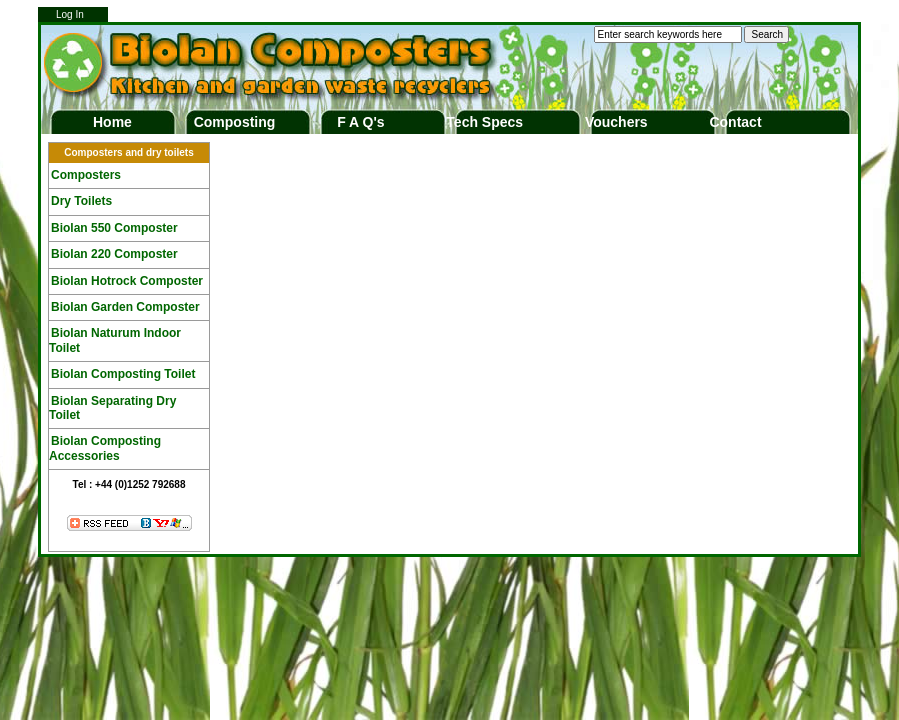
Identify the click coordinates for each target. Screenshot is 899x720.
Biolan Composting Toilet (123, 374)
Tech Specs (484, 122)
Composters (86, 175)
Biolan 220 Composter (114, 254)
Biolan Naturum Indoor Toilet (115, 340)
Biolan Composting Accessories (105, 448)
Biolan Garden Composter (125, 307)
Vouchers (616, 122)
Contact (735, 122)
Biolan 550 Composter (114, 228)
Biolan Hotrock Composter (127, 281)
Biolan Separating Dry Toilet (112, 408)
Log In (70, 14)
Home (112, 122)
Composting (235, 122)
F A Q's (360, 122)
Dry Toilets (81, 201)
